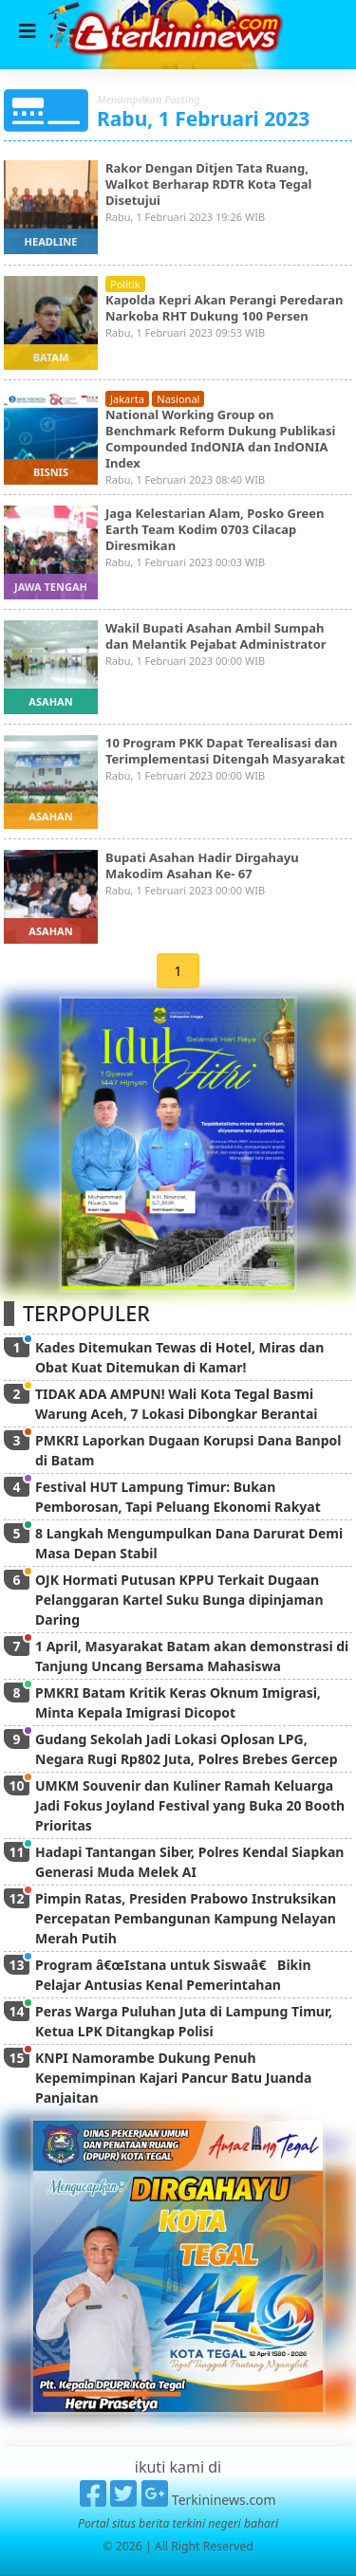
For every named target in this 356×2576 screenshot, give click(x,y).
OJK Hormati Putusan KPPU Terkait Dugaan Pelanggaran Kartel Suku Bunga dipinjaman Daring (179, 1599)
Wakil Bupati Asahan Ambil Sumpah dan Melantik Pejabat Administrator (216, 636)
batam (51, 357)
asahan (50, 701)
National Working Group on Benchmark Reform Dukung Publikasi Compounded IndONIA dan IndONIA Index (220, 438)
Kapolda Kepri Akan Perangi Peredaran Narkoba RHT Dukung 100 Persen (224, 307)
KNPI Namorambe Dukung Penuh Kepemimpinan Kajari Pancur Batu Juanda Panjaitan (173, 2078)
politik (125, 284)
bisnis (50, 472)
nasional (178, 399)
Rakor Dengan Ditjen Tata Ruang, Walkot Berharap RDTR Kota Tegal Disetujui (208, 184)
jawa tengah (50, 587)
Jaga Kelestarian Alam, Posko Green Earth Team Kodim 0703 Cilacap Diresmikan (214, 529)
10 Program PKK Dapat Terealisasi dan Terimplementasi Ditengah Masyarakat (225, 750)
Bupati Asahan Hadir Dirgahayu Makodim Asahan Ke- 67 (202, 865)
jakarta (127, 399)
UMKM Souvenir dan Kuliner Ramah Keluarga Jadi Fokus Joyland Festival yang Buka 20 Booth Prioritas (190, 1805)
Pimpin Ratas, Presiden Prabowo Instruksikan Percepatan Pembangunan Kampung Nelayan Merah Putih (185, 1918)
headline (51, 241)
